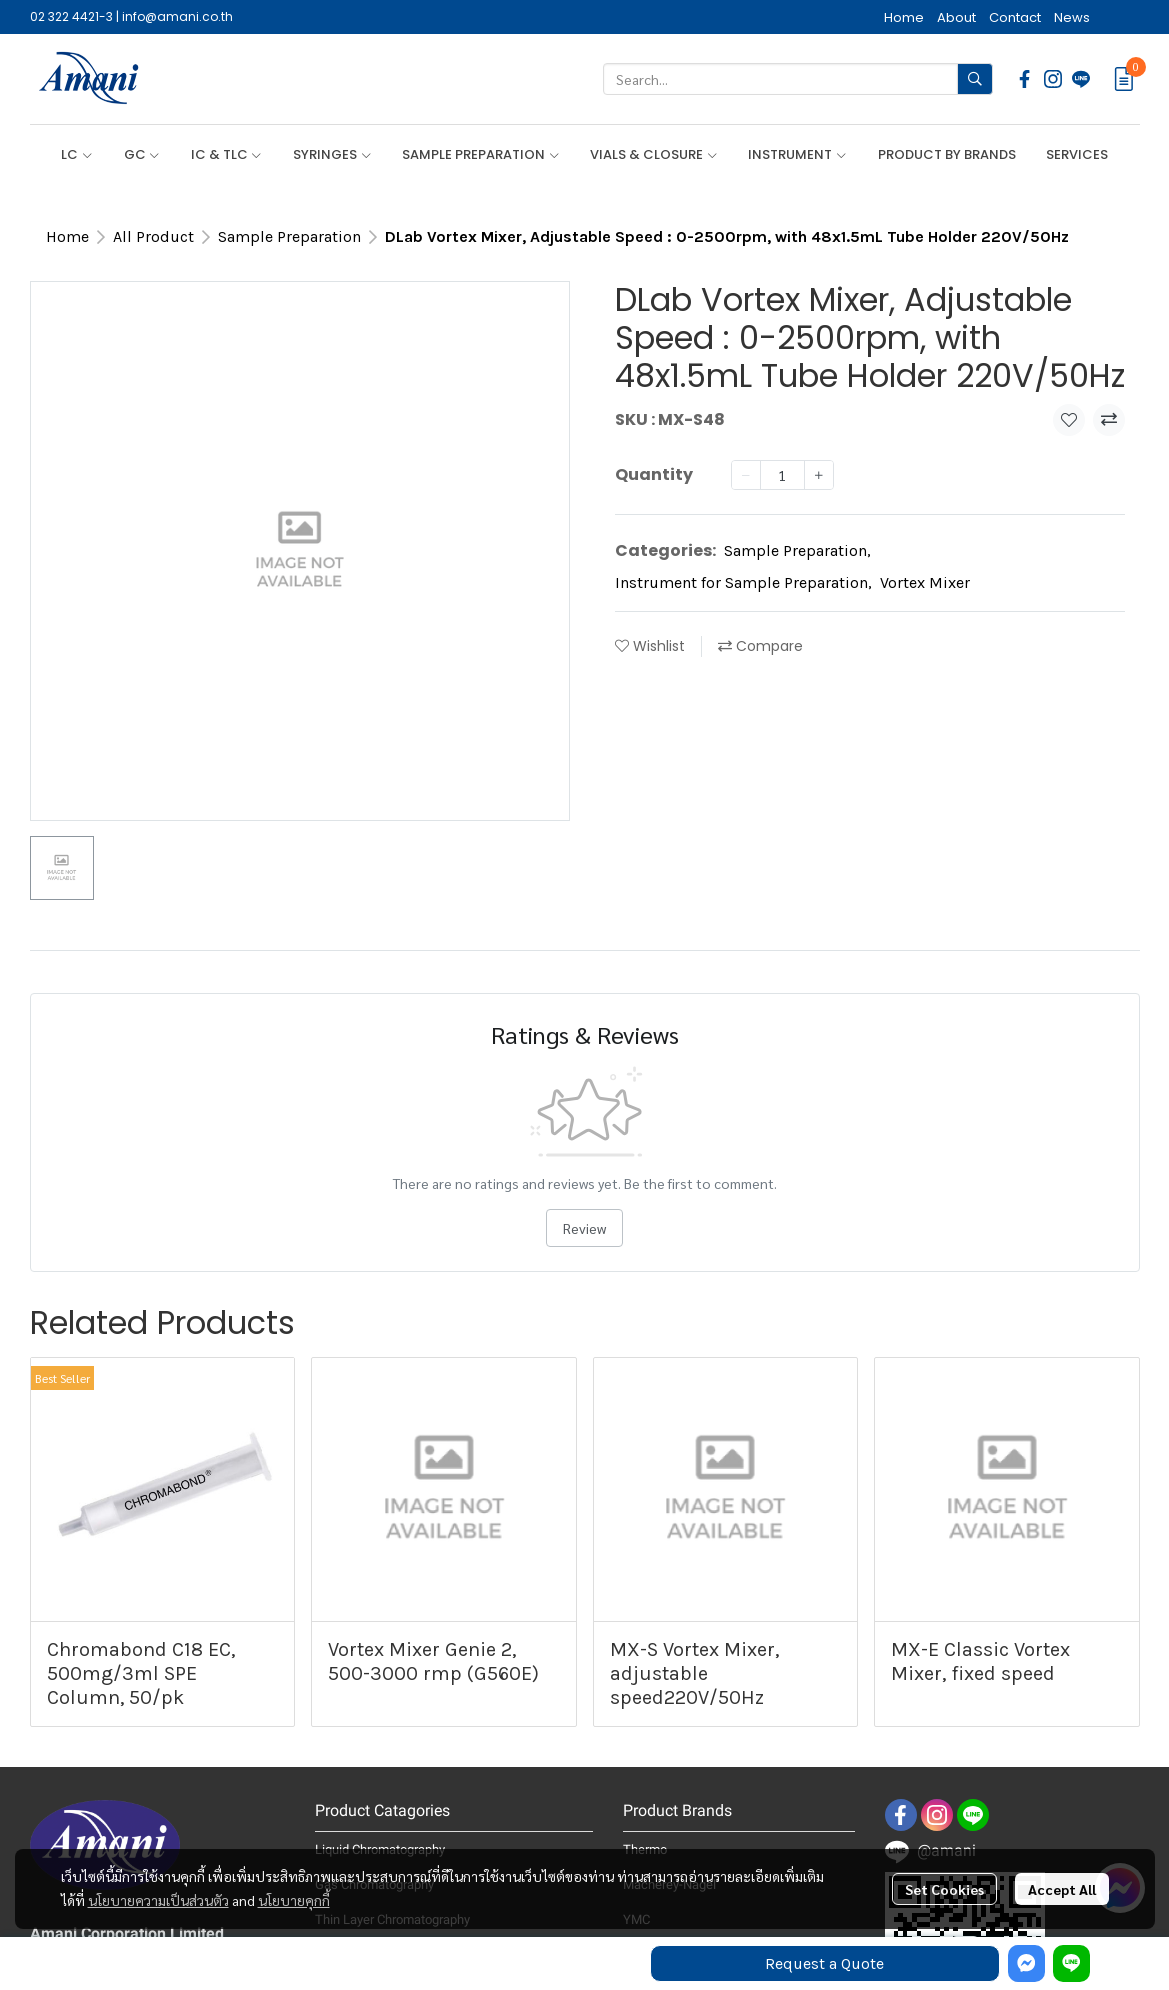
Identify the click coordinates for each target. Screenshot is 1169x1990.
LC (77, 154)
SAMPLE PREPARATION (481, 154)
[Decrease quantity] (746, 475)
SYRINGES (332, 154)
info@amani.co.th (177, 16)
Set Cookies (944, 1889)
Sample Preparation (289, 236)
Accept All (1062, 1889)
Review (584, 1228)
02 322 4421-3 (71, 16)
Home (67, 236)
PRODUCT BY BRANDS (947, 154)
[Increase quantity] (819, 475)
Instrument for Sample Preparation (743, 582)
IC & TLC (227, 154)
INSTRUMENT (797, 154)
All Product (153, 236)
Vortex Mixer (925, 582)
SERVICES (1077, 154)
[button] (798, 79)
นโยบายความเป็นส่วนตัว (158, 1900)
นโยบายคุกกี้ (294, 1900)
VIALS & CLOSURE (654, 154)
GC (142, 154)
